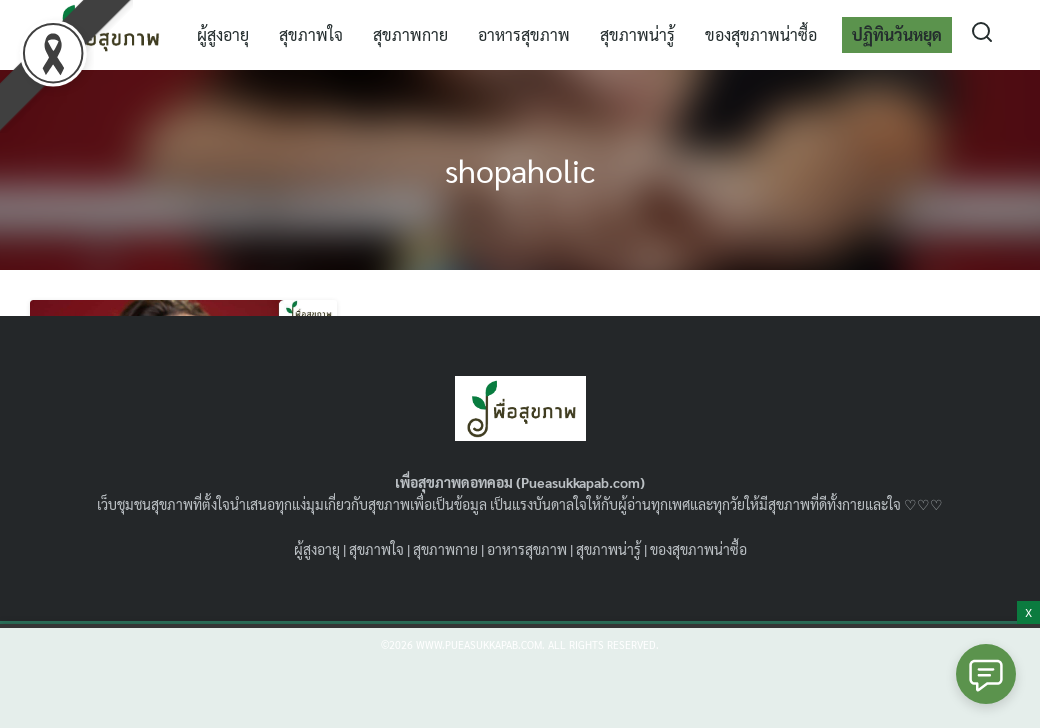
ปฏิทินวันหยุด (897, 34)
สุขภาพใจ (311, 34)
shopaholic (520, 169)
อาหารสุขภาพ (524, 34)
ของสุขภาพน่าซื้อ (761, 34)
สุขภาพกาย (410, 34)
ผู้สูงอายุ (223, 34)
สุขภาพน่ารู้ (637, 34)
